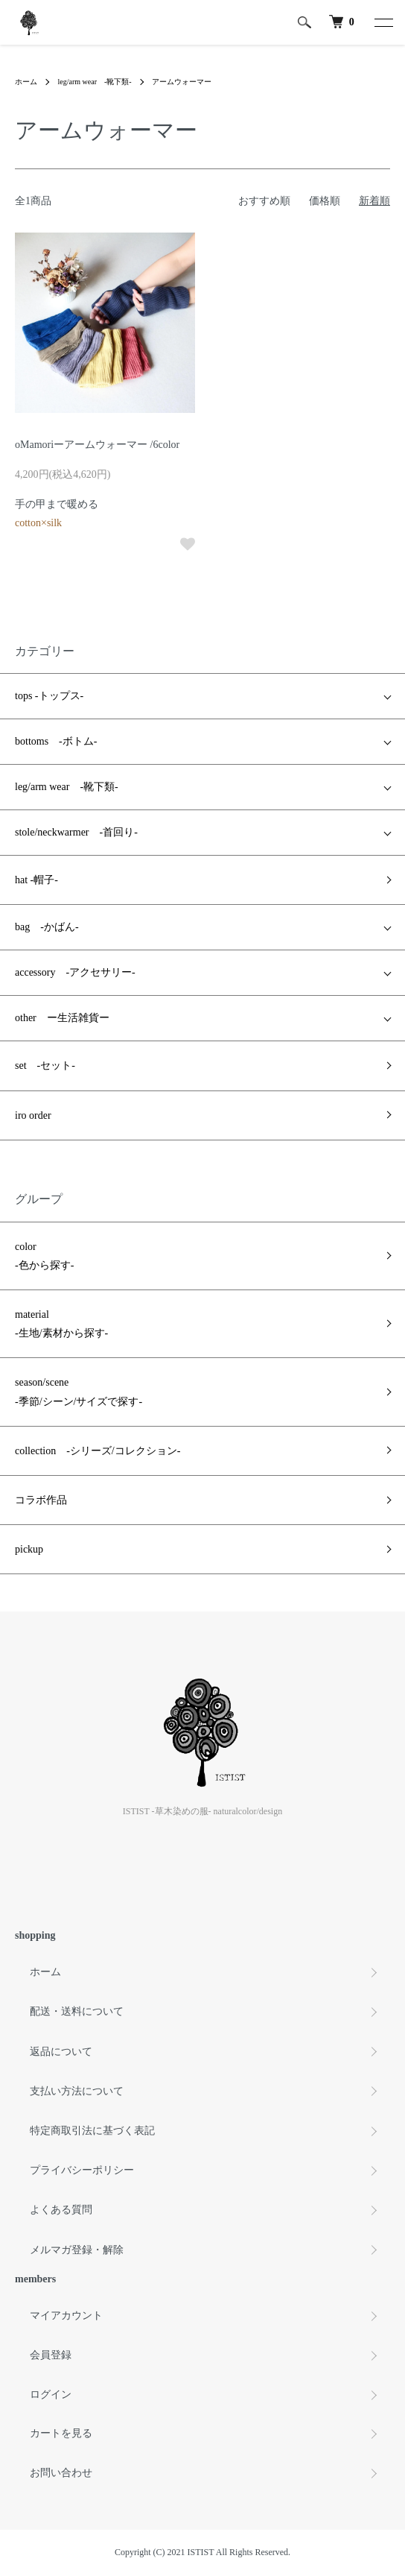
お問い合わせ (61, 2472)
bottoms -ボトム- (56, 741)
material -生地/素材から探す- (61, 1324)
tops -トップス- (49, 695)
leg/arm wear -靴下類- (95, 82)
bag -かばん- (47, 926)
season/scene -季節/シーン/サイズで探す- (78, 1392)
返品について (61, 2051)
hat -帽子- (36, 880)
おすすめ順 (264, 200)
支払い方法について (77, 2091)
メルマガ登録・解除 (77, 2249)
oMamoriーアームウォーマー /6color (97, 444)
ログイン (50, 2394)
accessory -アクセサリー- (75, 972)
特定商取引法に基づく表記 (92, 2130)
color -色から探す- (44, 1256)
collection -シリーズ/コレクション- (97, 1450)
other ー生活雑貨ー (62, 1017)
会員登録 (50, 2355)
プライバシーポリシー (82, 2170)
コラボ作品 (41, 1500)
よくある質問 (61, 2209)
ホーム (26, 82)
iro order (33, 1115)
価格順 (324, 200)
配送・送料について (77, 2011)
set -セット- (45, 1065)
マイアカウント (66, 2315)
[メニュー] (382, 22)
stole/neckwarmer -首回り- (76, 832)
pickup (29, 1549)
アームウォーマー (181, 82)
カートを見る (61, 2433)
